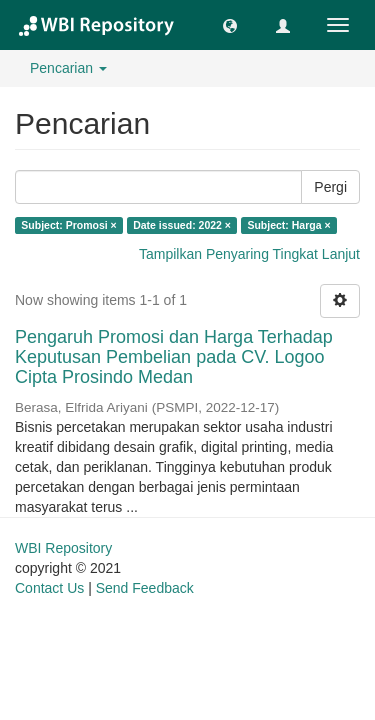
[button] (230, 25)
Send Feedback (145, 588)
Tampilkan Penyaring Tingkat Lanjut (249, 254)
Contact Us (49, 588)
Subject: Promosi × (68, 225)
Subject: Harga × (288, 225)
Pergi (330, 187)
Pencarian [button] (68, 68)
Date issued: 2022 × (182, 225)
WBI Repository (63, 548)
